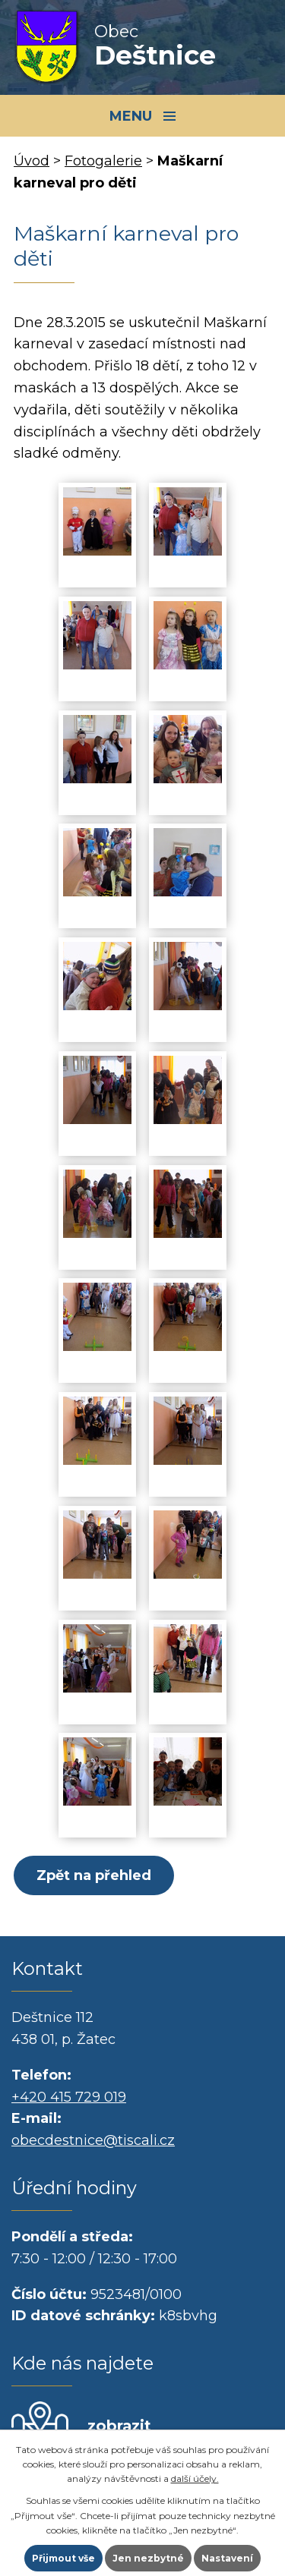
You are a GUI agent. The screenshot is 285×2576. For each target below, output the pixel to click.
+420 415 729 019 (68, 2097)
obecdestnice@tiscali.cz (93, 2140)
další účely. (195, 2478)
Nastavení (227, 2558)
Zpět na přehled (93, 1875)
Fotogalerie (103, 161)
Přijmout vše (63, 2558)
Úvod (31, 161)
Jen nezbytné (148, 2558)
